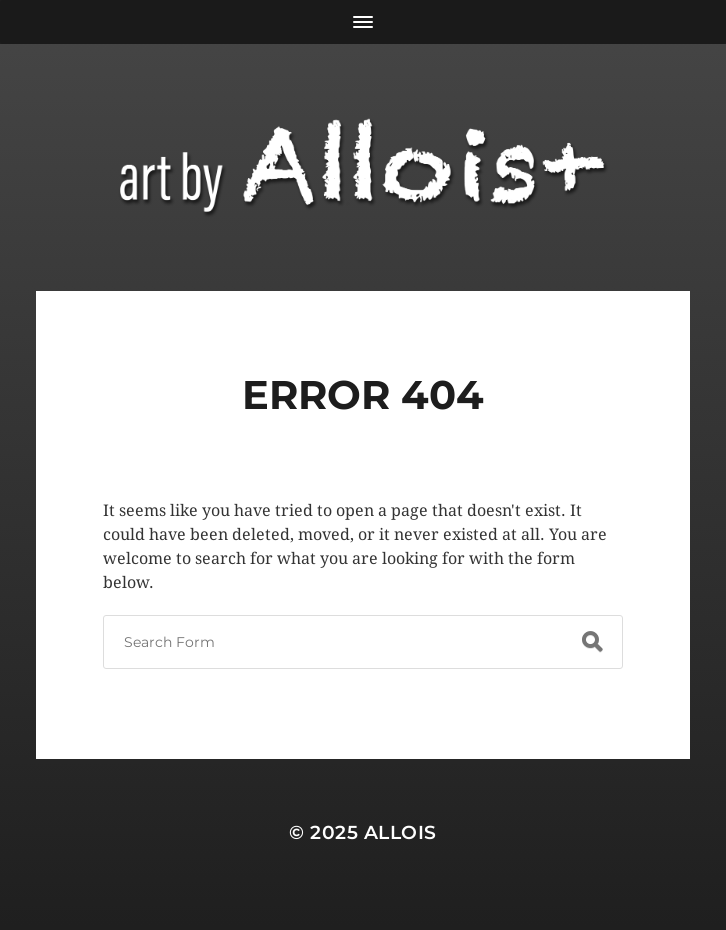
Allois (400, 832)
